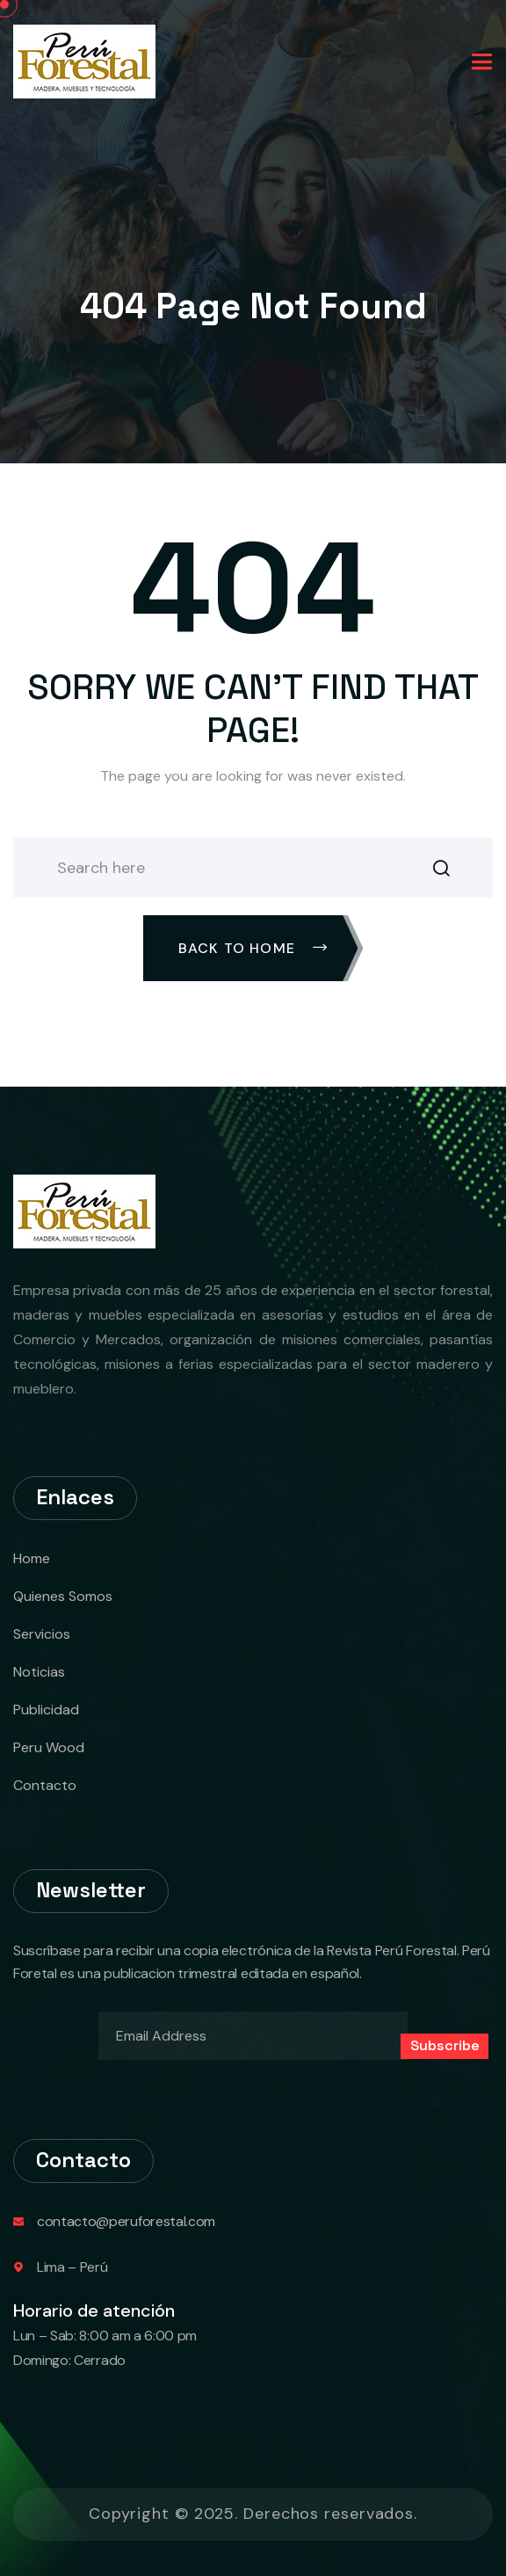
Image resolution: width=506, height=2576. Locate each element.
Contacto (44, 1785)
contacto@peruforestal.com (126, 2221)
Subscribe (445, 2045)
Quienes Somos (62, 1596)
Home (31, 1558)
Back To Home (253, 948)
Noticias (39, 1672)
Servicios (41, 1634)
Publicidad (46, 1709)
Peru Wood (48, 1747)
